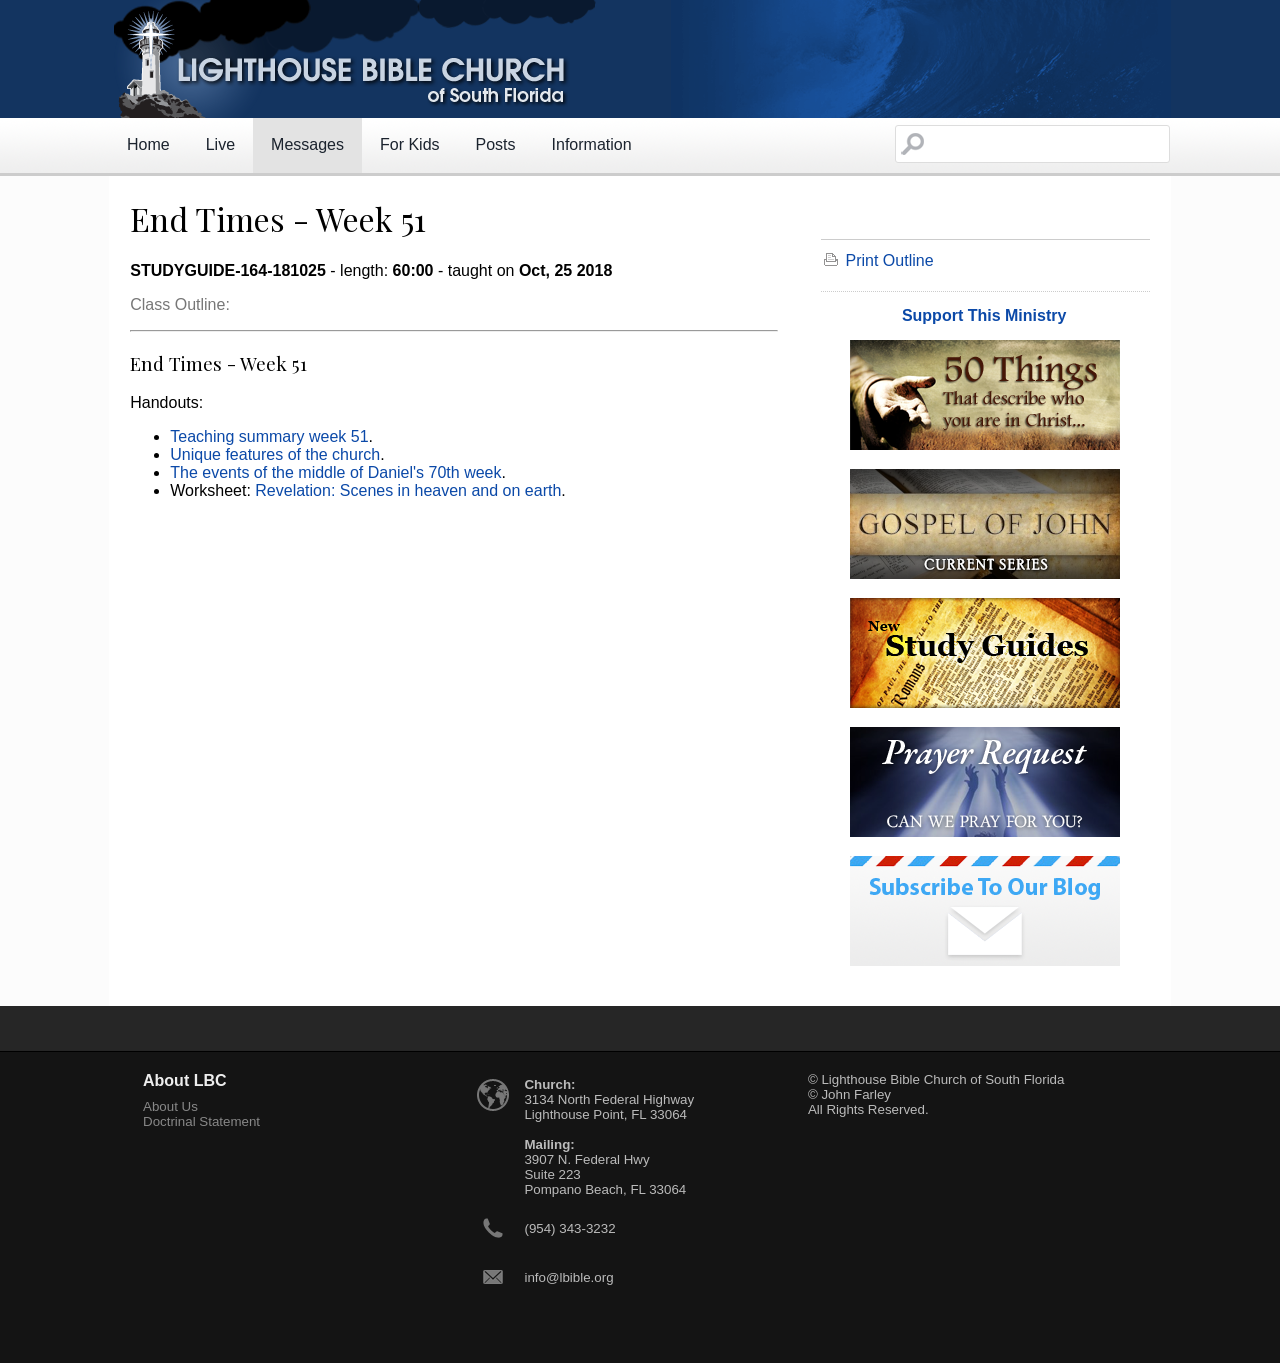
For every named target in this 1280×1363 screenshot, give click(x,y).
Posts (496, 144)
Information (592, 144)
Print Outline (890, 260)
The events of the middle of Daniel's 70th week (335, 472)
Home (148, 144)
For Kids (410, 144)
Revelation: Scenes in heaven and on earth (408, 490)
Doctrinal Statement (201, 1121)
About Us (170, 1106)
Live (220, 144)
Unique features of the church (275, 454)
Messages (307, 144)
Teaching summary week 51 (269, 436)
